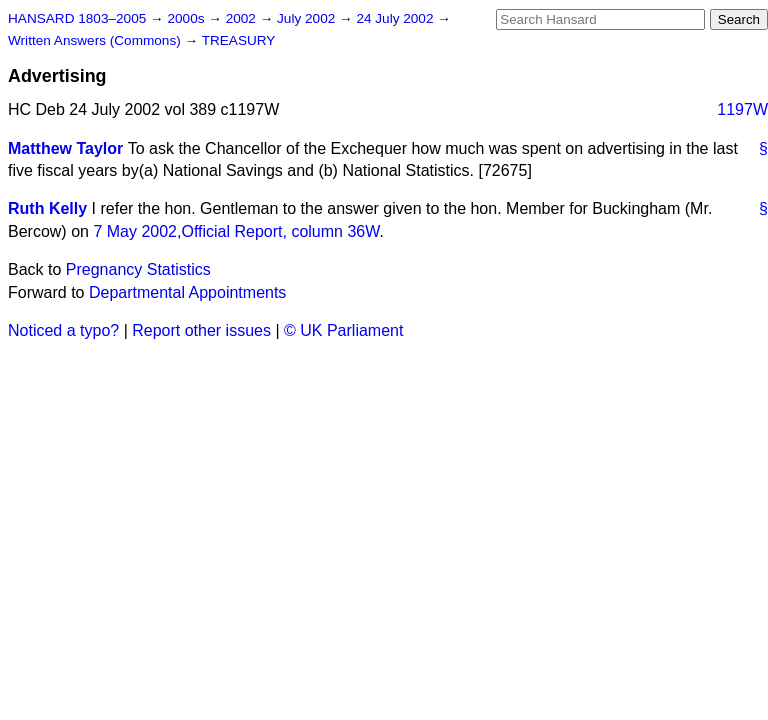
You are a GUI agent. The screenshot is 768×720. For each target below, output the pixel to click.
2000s (187, 18)
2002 (243, 18)
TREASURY (239, 40)
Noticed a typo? (63, 330)
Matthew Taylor (65, 148)
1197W (742, 109)
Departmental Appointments (187, 292)
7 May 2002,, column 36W (236, 231)
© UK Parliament (343, 330)
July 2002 (308, 18)
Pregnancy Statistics (138, 269)
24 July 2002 (396, 18)
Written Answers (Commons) (96, 40)
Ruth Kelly (47, 208)
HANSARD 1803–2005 (77, 18)
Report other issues (201, 330)
